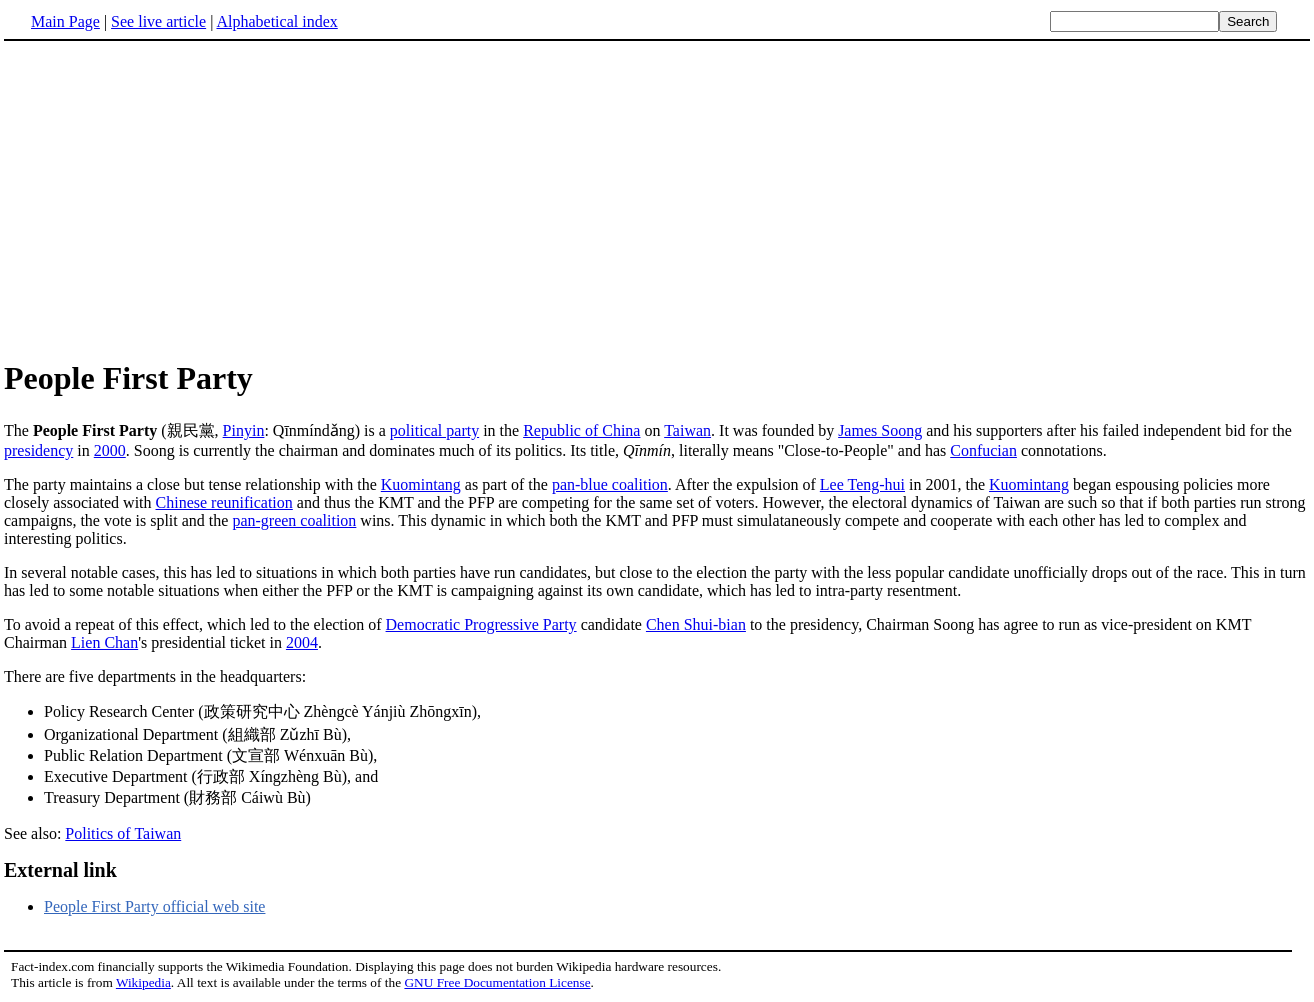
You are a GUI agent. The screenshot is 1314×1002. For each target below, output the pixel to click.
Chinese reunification (224, 502)
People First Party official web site (154, 906)
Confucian (983, 450)
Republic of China (581, 430)
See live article (158, 21)
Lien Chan (104, 642)
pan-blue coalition (610, 484)
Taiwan (687, 430)
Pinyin (244, 430)
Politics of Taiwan (123, 833)
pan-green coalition (294, 520)
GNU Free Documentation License (497, 982)
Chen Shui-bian (696, 624)
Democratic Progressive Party (481, 624)
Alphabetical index (276, 21)
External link (60, 870)
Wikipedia (143, 982)
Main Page (65, 21)
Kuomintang (421, 484)
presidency (38, 450)
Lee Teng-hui (862, 484)
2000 (110, 450)
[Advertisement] (657, 199)
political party (434, 430)
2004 (302, 642)
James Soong (880, 430)
